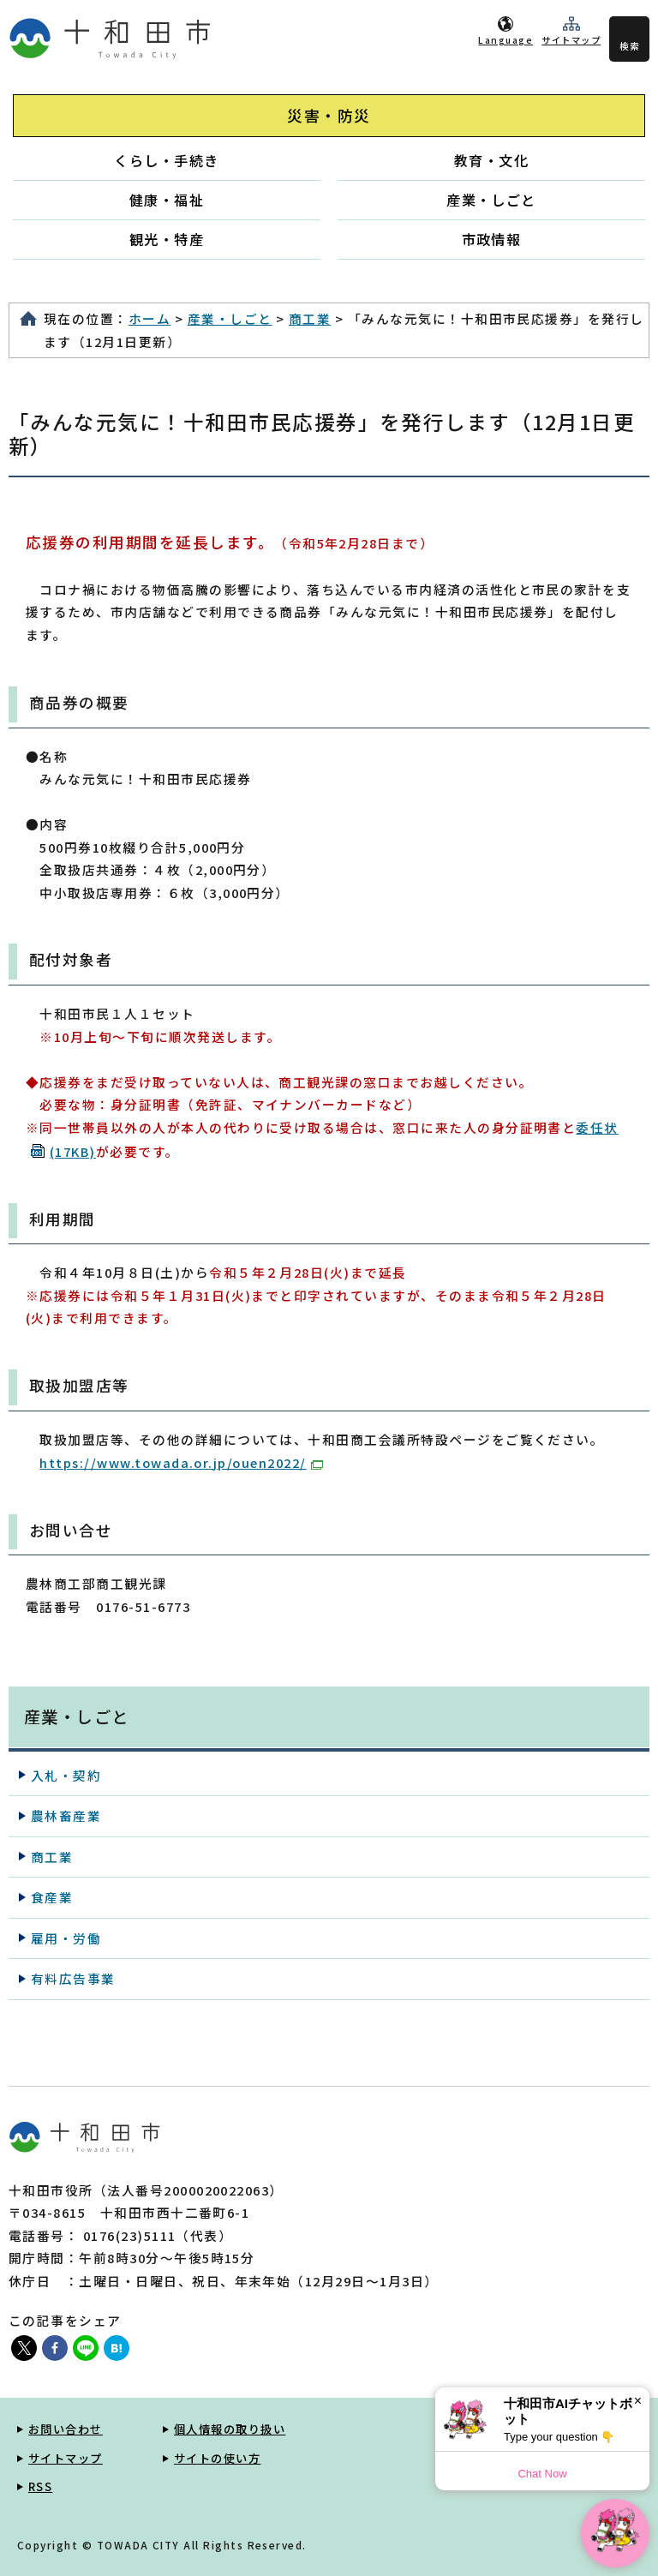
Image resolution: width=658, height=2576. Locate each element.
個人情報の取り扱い (229, 2429)
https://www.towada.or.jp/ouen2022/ (180, 1462)
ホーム (149, 318)
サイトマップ (571, 39)
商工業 (310, 318)
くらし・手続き (166, 160)
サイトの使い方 (217, 2458)
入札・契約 (66, 1775)
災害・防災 (328, 115)
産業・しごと (491, 199)
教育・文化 (491, 160)
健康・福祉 (166, 199)
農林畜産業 (66, 1815)
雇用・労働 (66, 1938)
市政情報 (492, 239)
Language (505, 39)
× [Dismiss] (638, 2400)
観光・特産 (166, 239)
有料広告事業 (73, 1978)
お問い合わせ (65, 2429)
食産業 (52, 1897)
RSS (40, 2486)
